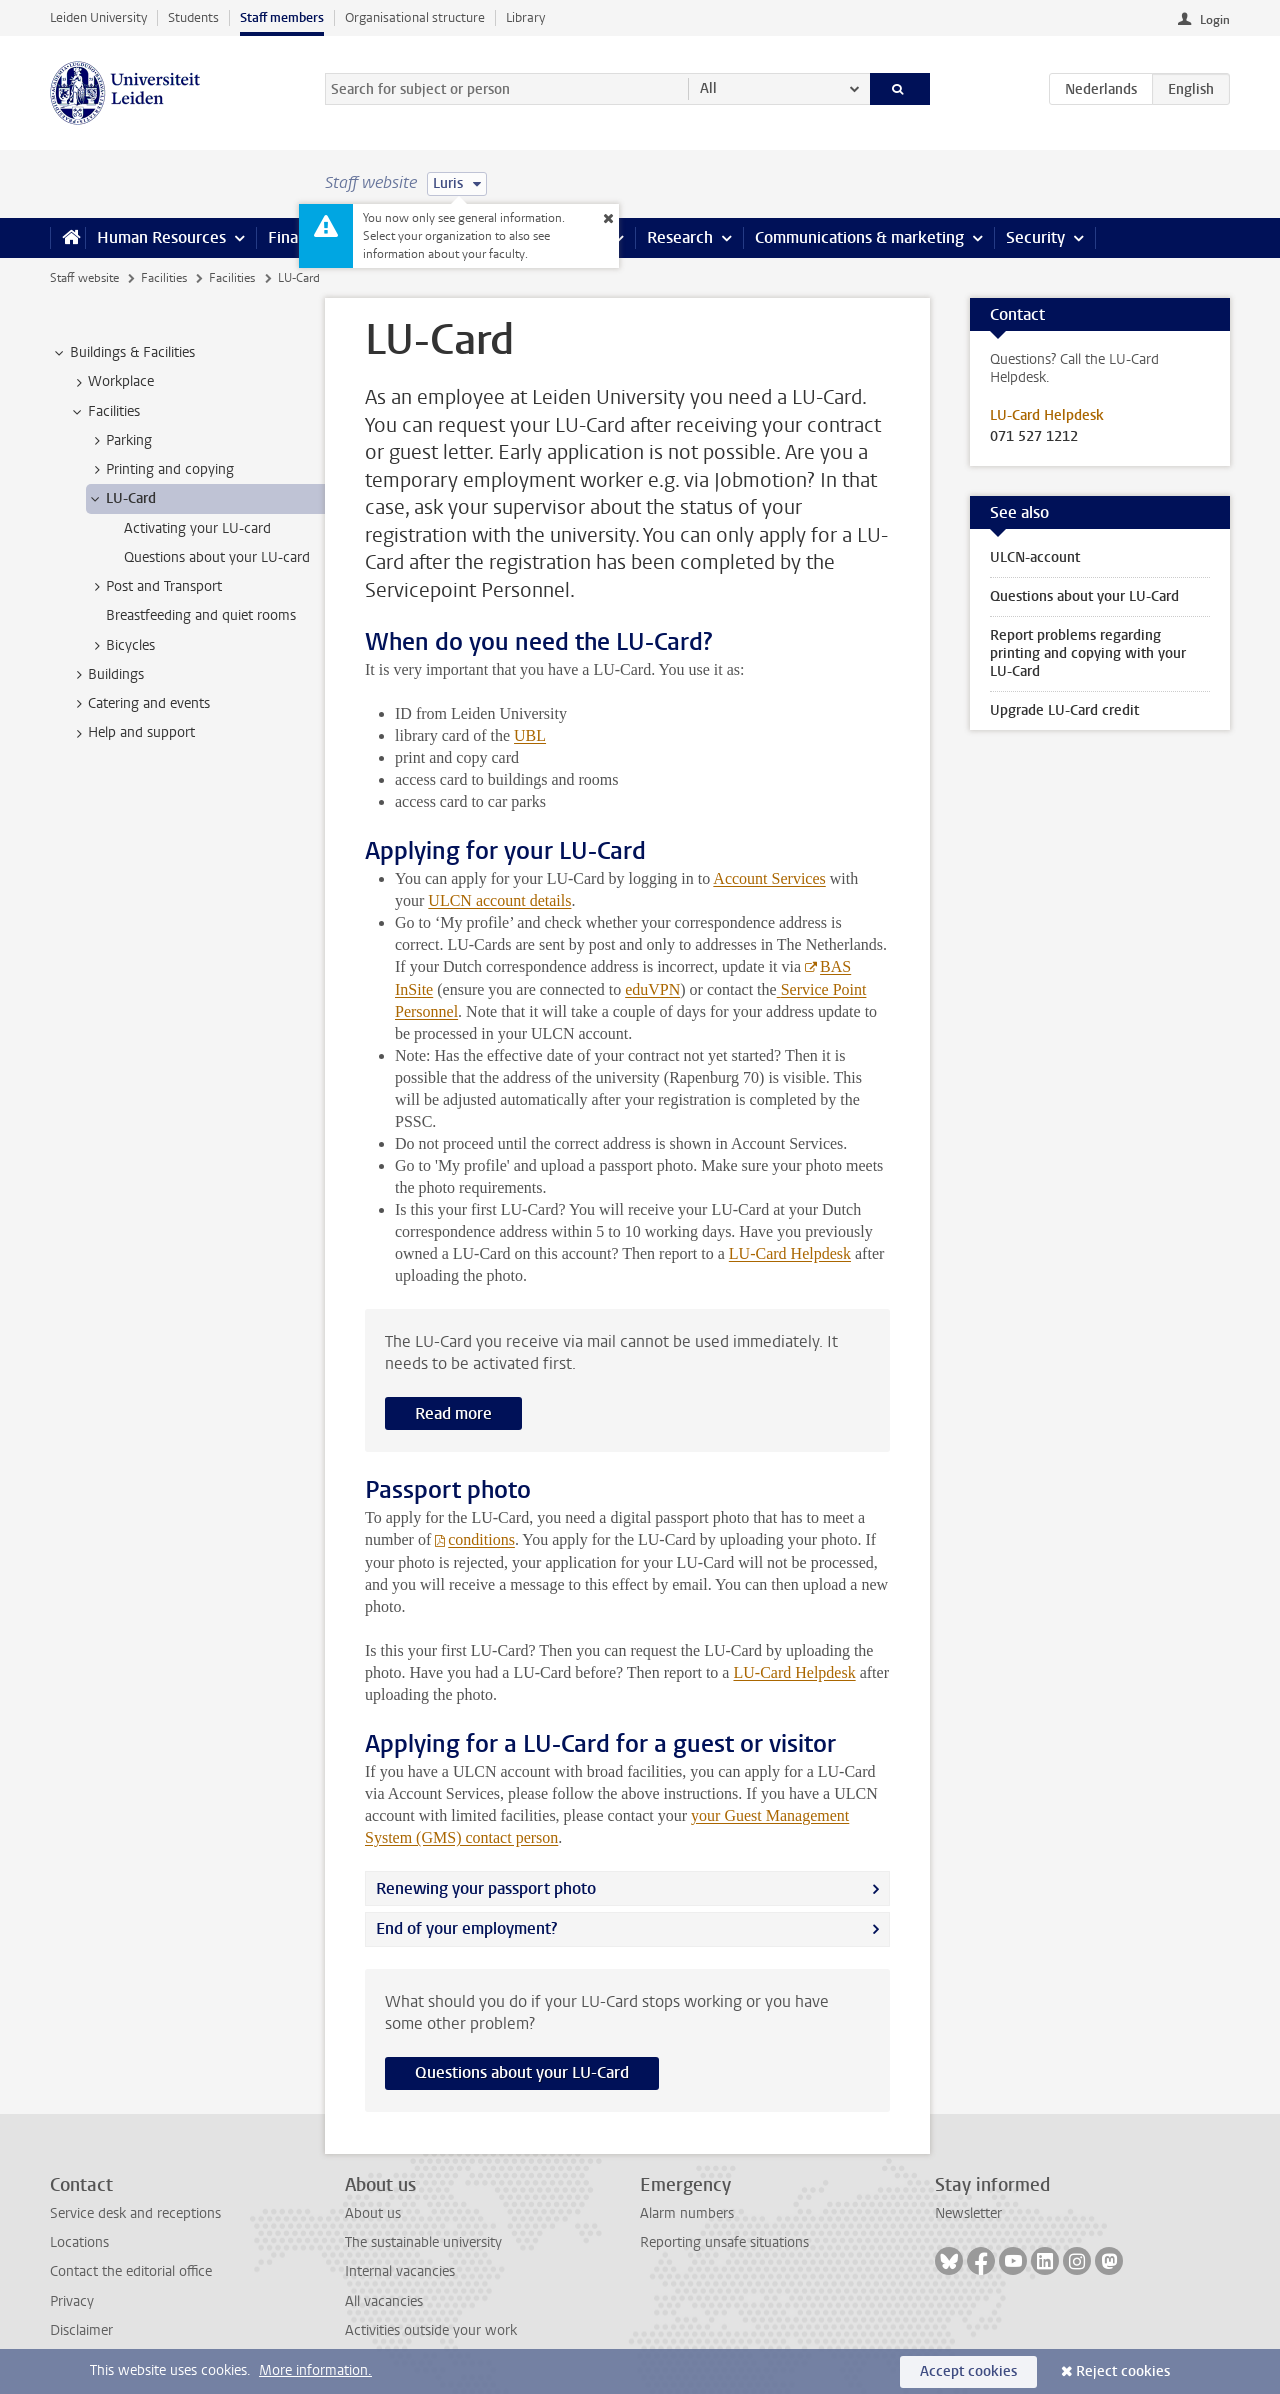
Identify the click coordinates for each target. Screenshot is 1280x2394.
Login (1215, 20)
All (708, 88)
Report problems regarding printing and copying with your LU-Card (1088, 653)
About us (373, 2213)
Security (1035, 237)
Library (525, 17)
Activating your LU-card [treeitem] (197, 528)
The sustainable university (423, 2242)
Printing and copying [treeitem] (160, 470)
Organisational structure (415, 17)
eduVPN (652, 989)
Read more (453, 1413)
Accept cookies (968, 2371)
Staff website (84, 278)
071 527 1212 (1034, 437)
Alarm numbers (687, 2213)
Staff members (282, 17)
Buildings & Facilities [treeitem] (123, 353)
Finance (296, 237)
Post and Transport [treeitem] (154, 587)
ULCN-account (1035, 557)
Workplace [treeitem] (111, 382)
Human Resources (161, 237)
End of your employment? (466, 1928)
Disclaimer (81, 2330)
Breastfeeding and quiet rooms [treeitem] (201, 615)
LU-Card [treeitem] (121, 499)
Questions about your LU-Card (522, 2072)
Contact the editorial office (131, 2271)
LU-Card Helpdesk (790, 1253)
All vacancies (384, 2301)
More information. (315, 2370)
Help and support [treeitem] (132, 733)
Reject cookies (1123, 2371)
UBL (530, 735)
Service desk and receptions (135, 2213)
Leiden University (98, 17)
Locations (79, 2242)
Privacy (72, 2301)
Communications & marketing (859, 237)
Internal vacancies (400, 2271)
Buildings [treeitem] (106, 675)
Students (193, 17)
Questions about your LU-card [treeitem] (217, 557)
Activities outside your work (431, 2330)
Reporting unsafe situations (724, 2242)
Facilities (164, 278)
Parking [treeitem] (119, 441)
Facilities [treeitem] (104, 412)
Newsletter (968, 2213)
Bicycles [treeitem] (121, 646)
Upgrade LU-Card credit (1064, 710)
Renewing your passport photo (486, 1888)
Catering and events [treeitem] (139, 704)
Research (680, 237)
